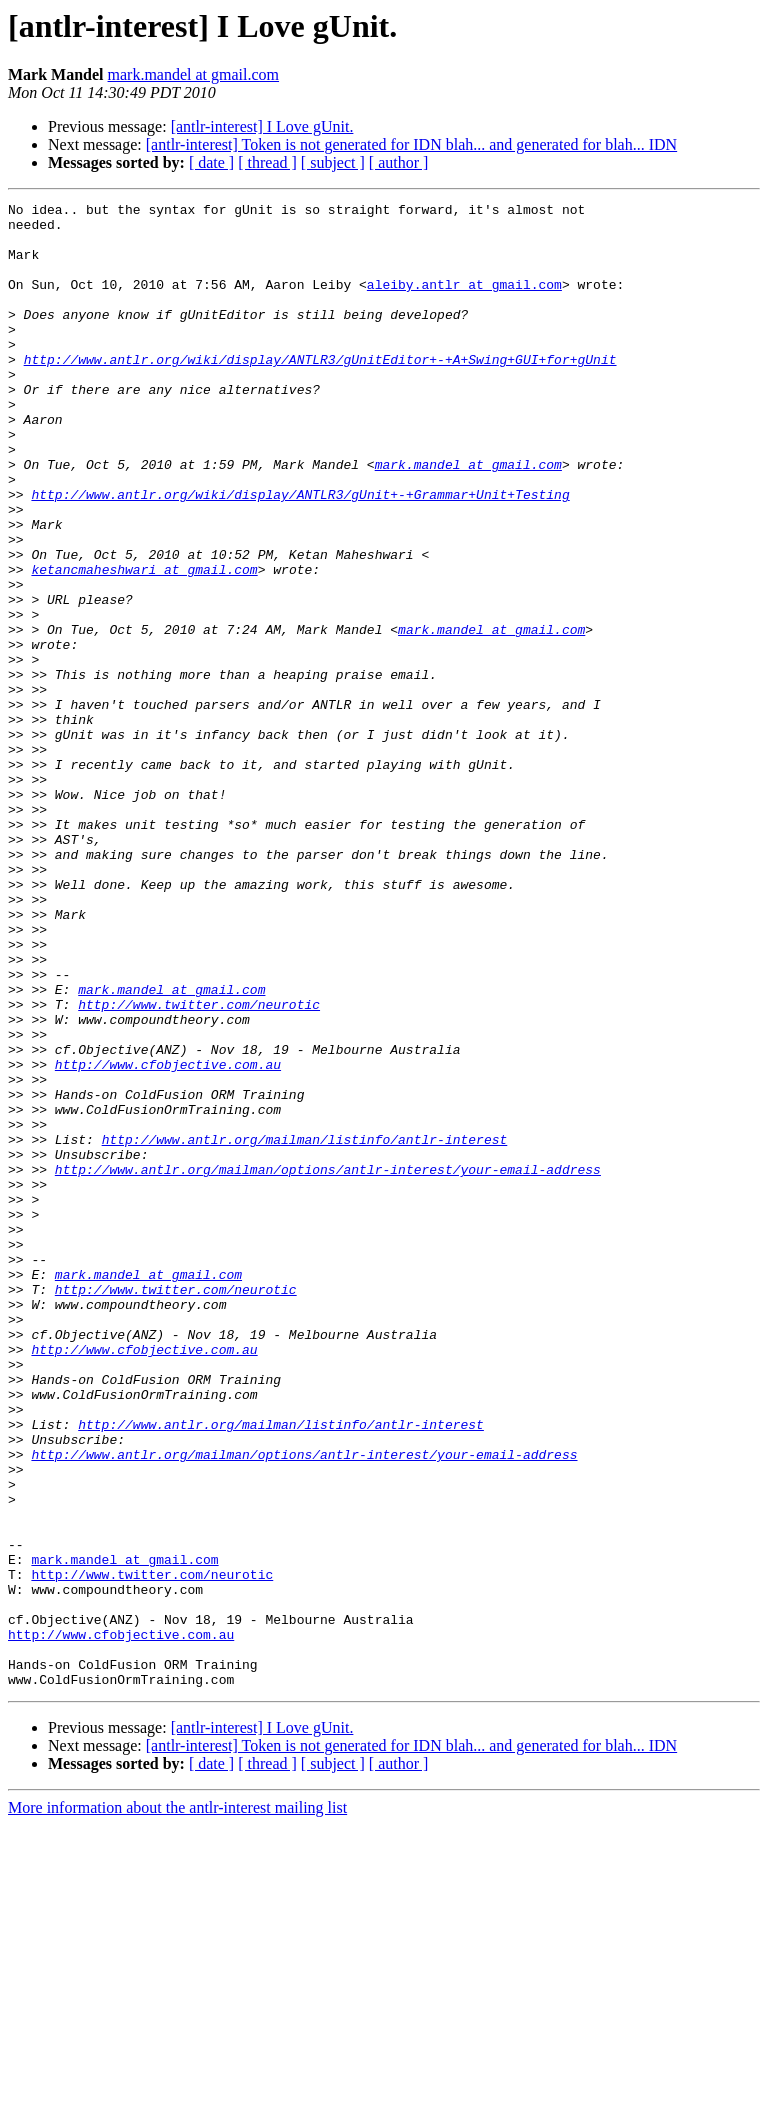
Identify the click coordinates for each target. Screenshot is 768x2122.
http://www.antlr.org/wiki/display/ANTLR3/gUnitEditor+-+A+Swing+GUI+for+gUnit (320, 392)
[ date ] (211, 162)
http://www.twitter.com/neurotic (199, 1166)
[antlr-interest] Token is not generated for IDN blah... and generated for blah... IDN (411, 144)
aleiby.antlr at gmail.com (464, 302)
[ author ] (399, 162)
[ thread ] (267, 162)
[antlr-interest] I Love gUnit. (262, 126)
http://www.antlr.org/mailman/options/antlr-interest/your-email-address (328, 1364)
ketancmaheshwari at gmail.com (144, 644)
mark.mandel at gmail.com (194, 74)
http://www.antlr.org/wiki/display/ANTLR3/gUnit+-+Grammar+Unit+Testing (300, 554)
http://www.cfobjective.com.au (168, 1238)
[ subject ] (333, 162)
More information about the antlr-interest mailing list (177, 2104)
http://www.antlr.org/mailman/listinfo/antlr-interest (305, 1328)
